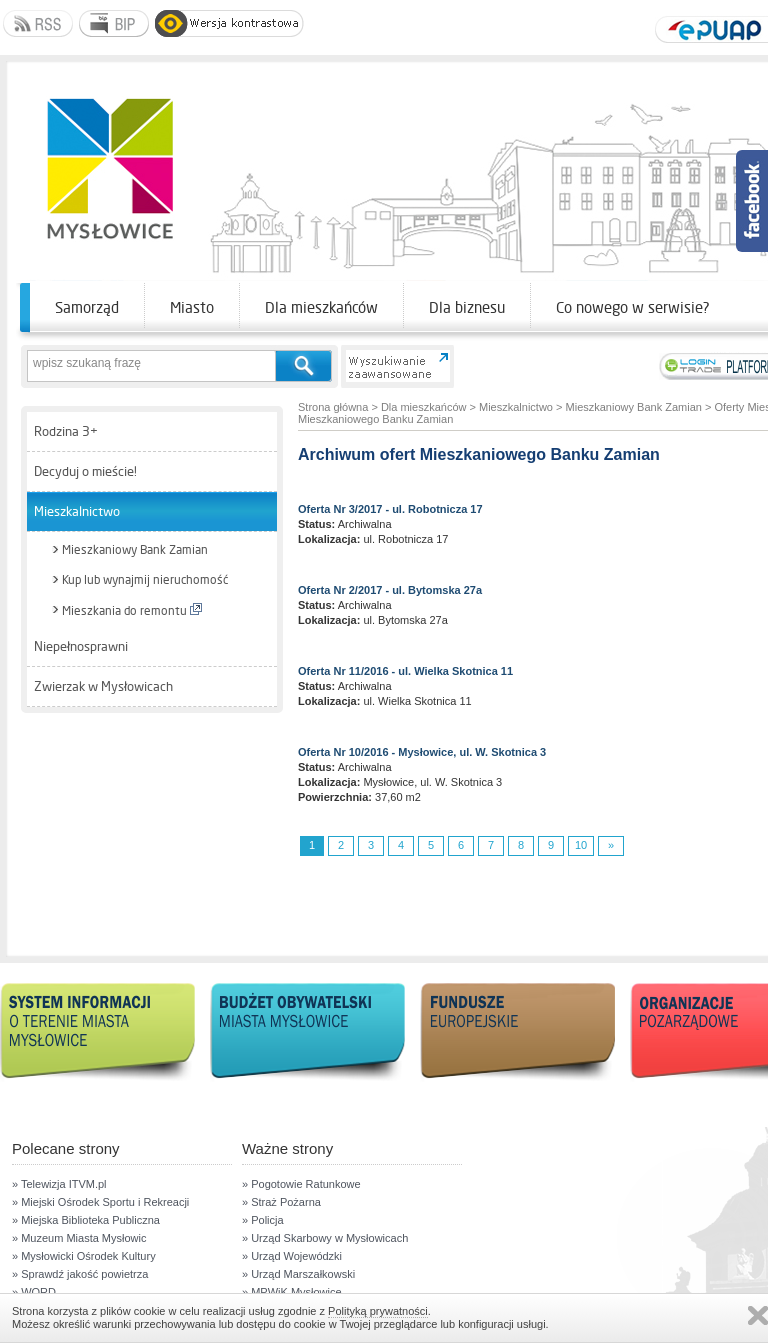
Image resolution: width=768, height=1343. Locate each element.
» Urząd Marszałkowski (298, 1274)
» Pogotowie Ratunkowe (301, 1184)
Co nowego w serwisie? (633, 307)
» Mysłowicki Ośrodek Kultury (84, 1256)
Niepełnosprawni (81, 646)
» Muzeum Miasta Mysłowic (79, 1238)
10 (581, 845)
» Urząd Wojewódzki (292, 1256)
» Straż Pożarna (281, 1202)
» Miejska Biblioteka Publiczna (86, 1220)
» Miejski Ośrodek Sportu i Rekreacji (100, 1202)
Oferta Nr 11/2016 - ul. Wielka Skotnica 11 (405, 671)
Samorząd (87, 307)
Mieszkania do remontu (132, 610)
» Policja (263, 1220)
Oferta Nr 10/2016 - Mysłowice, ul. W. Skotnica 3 (422, 752)
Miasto (192, 307)
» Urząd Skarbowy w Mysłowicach (325, 1238)
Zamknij (758, 1315)
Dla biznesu (467, 307)
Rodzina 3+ (66, 431)
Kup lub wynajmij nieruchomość (145, 580)
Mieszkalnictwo (77, 511)
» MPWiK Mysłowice (292, 1292)
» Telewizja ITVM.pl (59, 1184)
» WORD (34, 1292)
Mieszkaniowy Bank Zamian (135, 550)
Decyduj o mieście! (85, 471)
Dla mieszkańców (321, 307)
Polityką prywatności (378, 1311)
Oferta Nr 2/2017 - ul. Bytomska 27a (390, 590)
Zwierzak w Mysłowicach (103, 686)
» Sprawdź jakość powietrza (80, 1274)
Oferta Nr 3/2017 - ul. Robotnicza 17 (390, 509)
